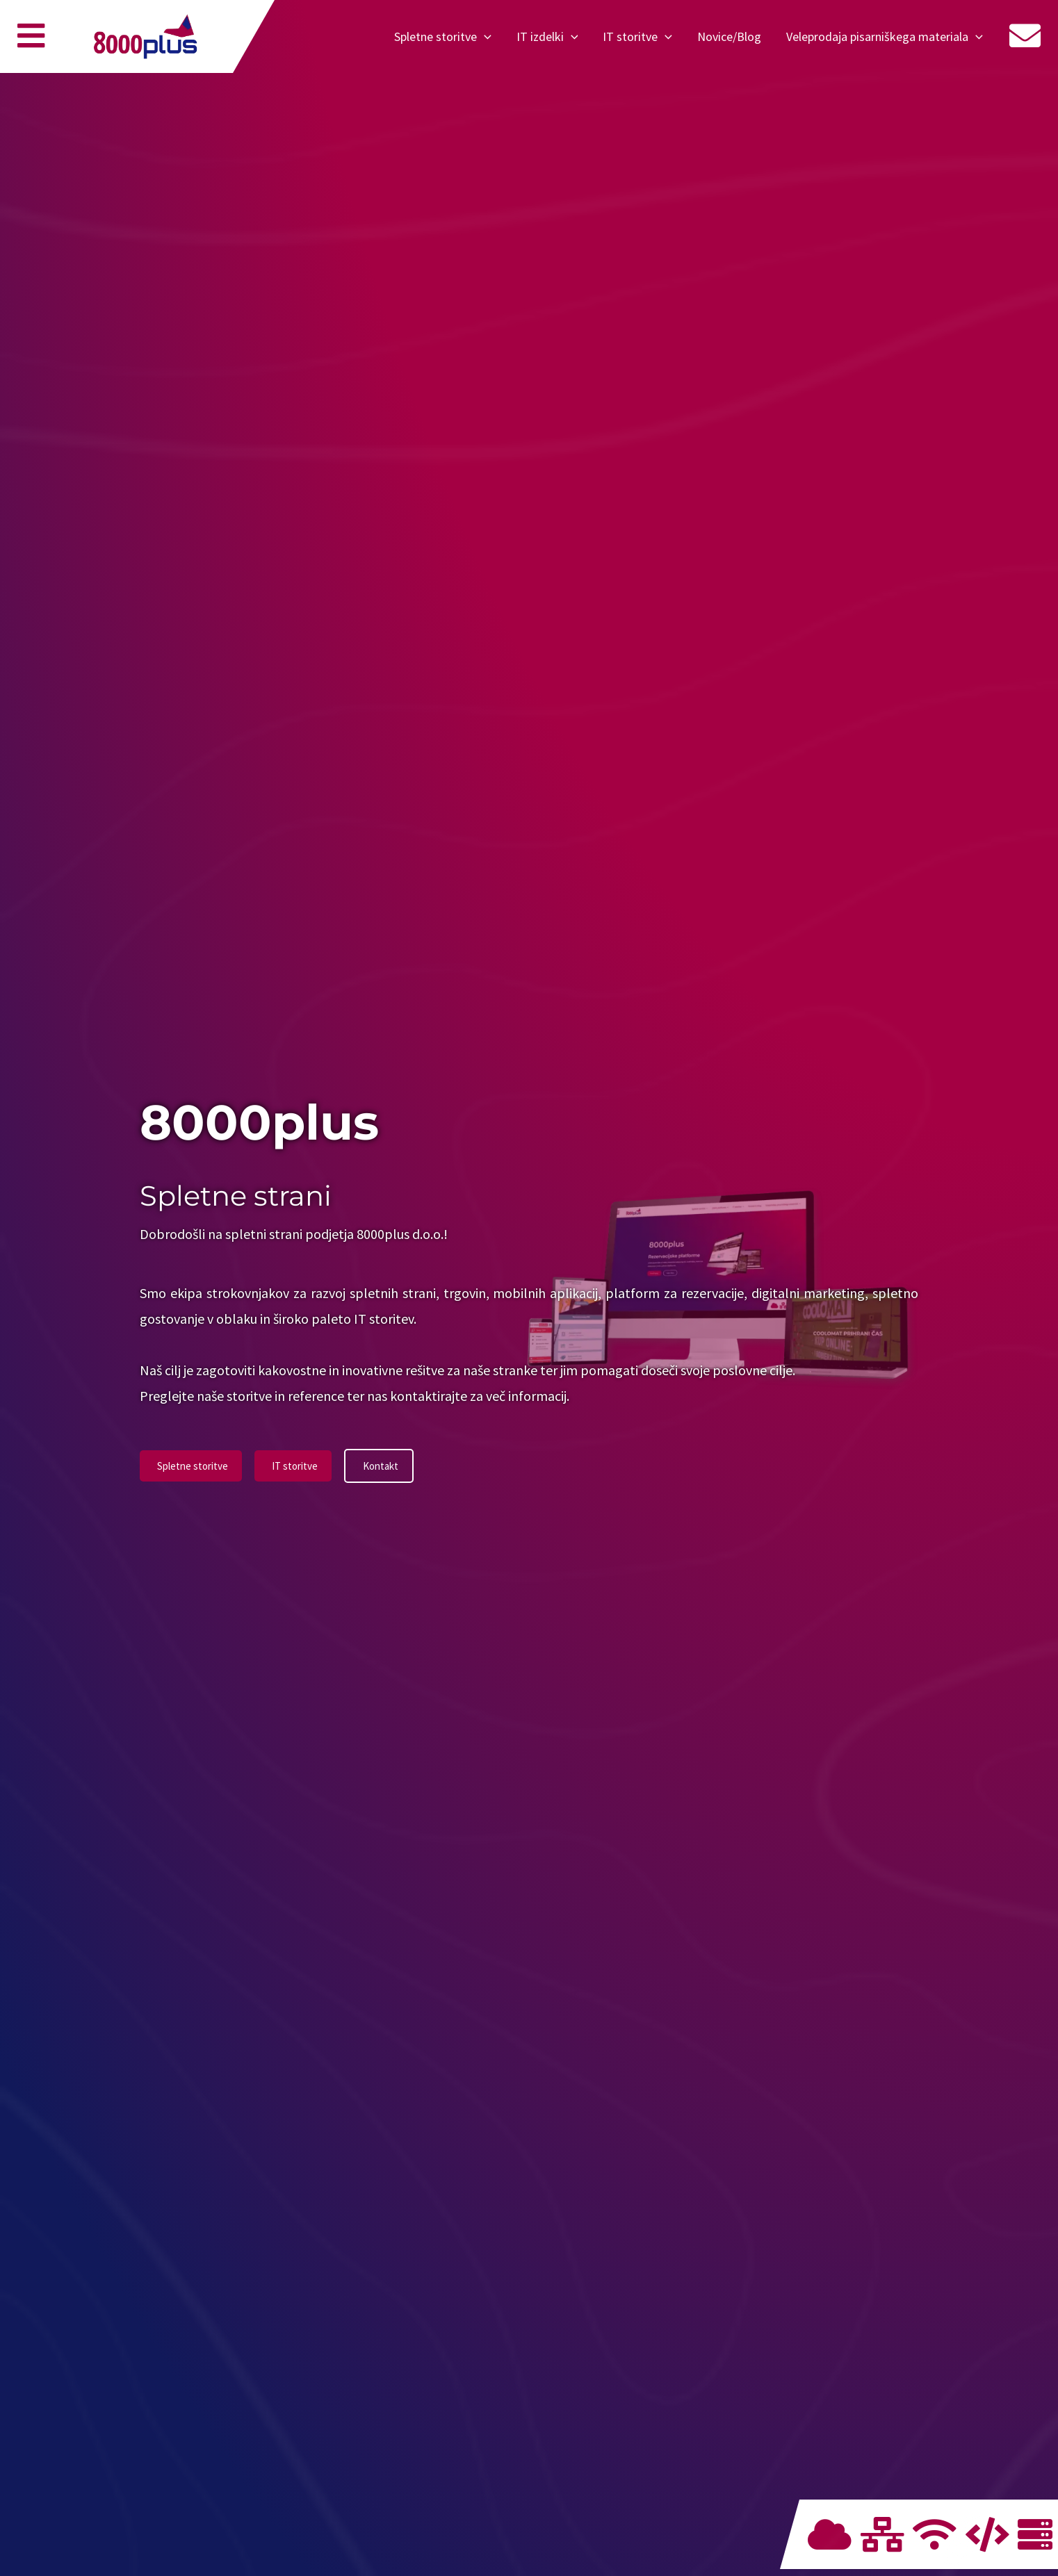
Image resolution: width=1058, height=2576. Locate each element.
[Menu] (30, 43)
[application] (484, 36)
